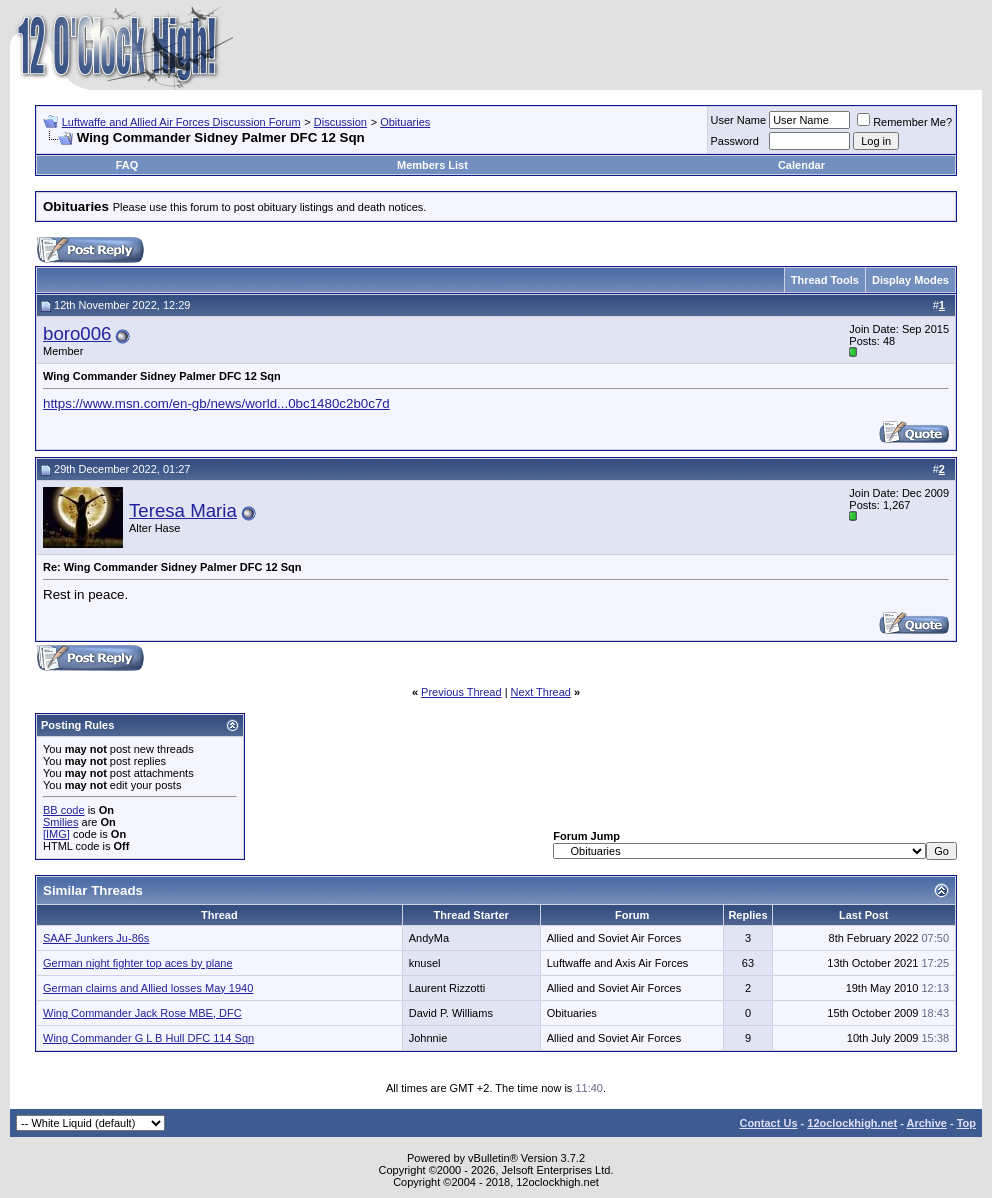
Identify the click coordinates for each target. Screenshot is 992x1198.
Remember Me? (904, 122)
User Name (739, 120)
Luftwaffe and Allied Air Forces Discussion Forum (181, 122)
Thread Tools (825, 280)
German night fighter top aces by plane (138, 963)
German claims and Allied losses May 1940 (148, 988)
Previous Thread (461, 692)
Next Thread (541, 692)
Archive (927, 1123)
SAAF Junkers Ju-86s (96, 938)
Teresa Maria (183, 510)
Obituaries (405, 122)
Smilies (60, 822)
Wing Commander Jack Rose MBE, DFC (142, 1013)
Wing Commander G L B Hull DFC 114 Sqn (148, 1038)
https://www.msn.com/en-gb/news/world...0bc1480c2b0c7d (216, 403)
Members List (432, 165)
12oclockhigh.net (852, 1123)
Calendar (801, 165)
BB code (64, 810)
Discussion (340, 122)
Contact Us (768, 1123)
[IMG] (56, 834)
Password (735, 141)
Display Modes (910, 280)
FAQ (127, 165)
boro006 (77, 333)
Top (966, 1123)
